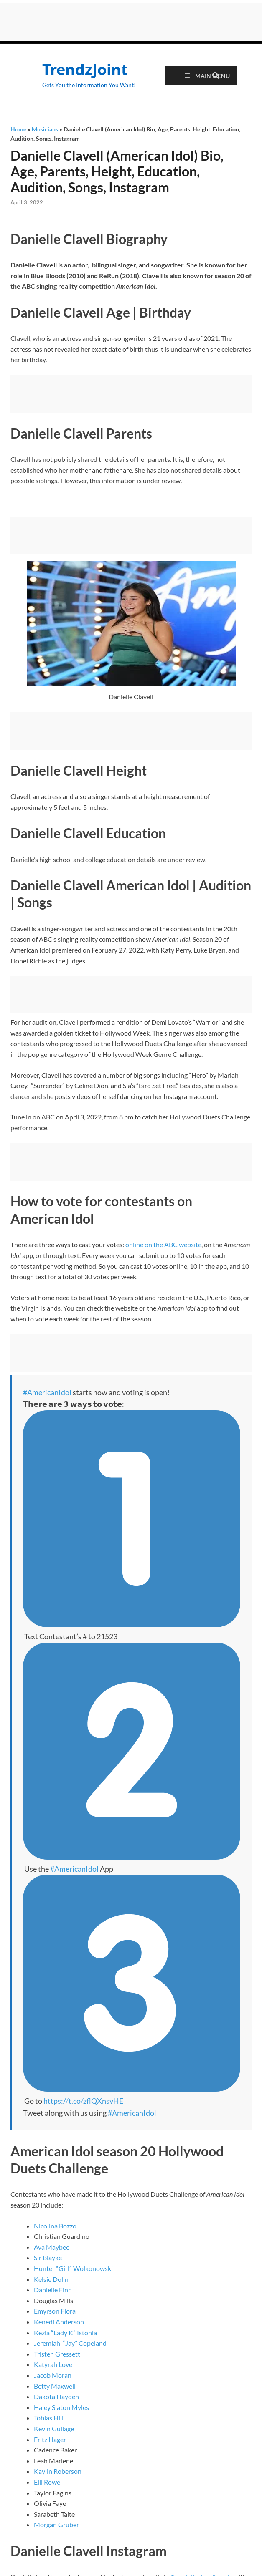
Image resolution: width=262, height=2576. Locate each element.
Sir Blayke (48, 2257)
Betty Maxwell (55, 2386)
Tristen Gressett (57, 2354)
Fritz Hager (50, 2439)
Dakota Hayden (56, 2396)
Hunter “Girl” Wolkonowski (73, 2268)
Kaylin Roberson (57, 2471)
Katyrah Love (53, 2364)
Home (18, 129)
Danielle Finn (53, 2290)
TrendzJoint (85, 69)
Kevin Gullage (54, 2428)
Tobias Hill (49, 2418)
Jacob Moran (52, 2375)
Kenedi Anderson (59, 2322)
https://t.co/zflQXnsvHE (83, 2100)
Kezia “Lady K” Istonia (65, 2333)
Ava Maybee (51, 2247)
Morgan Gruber (56, 2524)
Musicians (45, 129)
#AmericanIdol (47, 1392)
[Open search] (215, 76)
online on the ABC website (163, 1244)
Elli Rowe (47, 2482)
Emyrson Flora (55, 2311)
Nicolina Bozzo (55, 2226)
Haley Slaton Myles (61, 2407)
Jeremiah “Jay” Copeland (70, 2343)
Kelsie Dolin (51, 2279)
